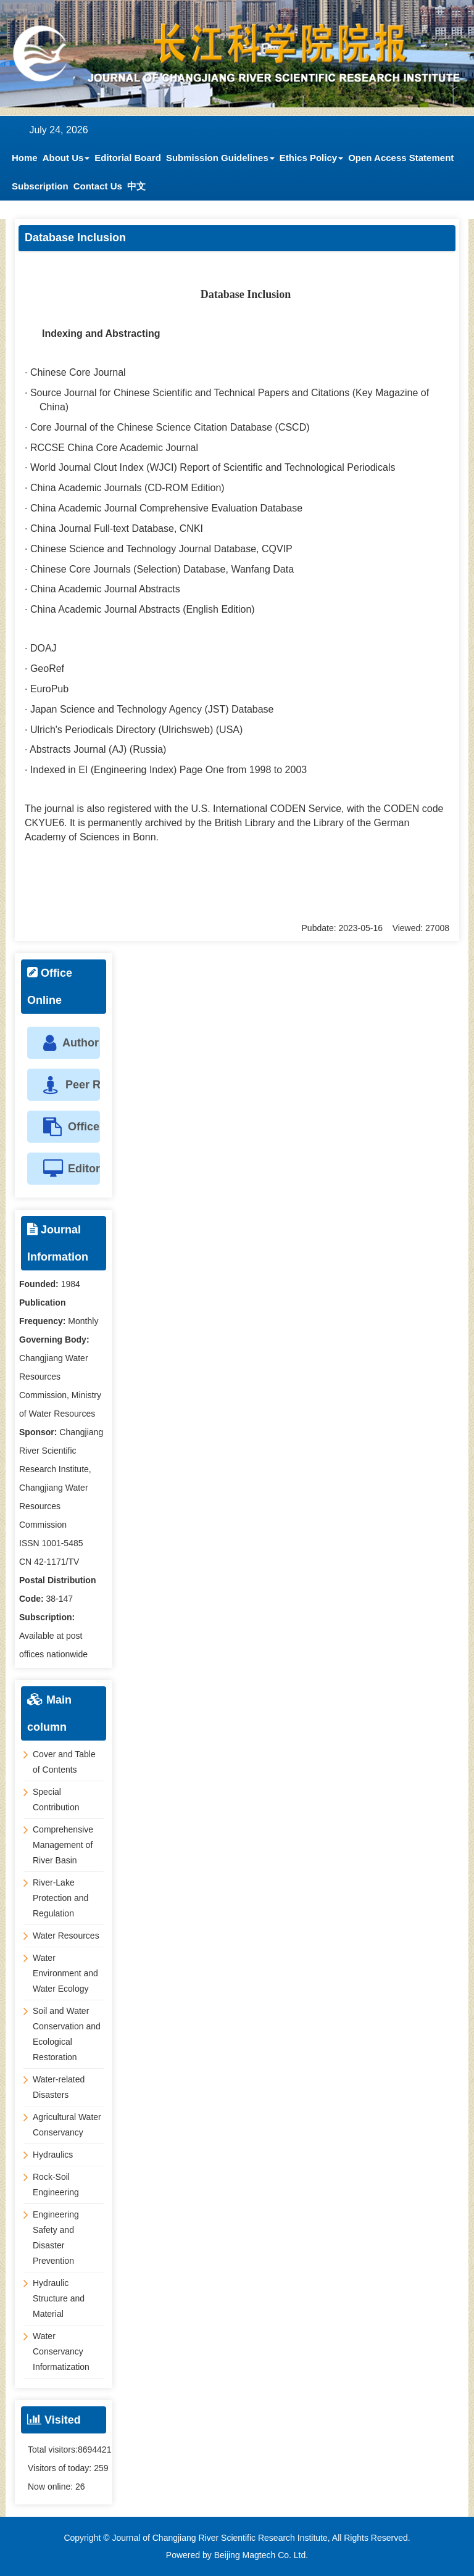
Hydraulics (53, 2155)
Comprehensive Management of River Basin (63, 1844)
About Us (66, 157)
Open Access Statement (401, 157)
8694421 (95, 2449)
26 (80, 2486)
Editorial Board (127, 157)
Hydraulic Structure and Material (59, 2298)
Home (25, 157)
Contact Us (97, 186)
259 (101, 2468)
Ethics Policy (311, 157)
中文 (136, 186)
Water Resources (66, 1935)
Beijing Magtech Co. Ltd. (261, 2555)
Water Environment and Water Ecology (65, 1973)
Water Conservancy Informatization (61, 2351)
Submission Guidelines (220, 157)
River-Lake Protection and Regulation (60, 1898)
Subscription (40, 186)
